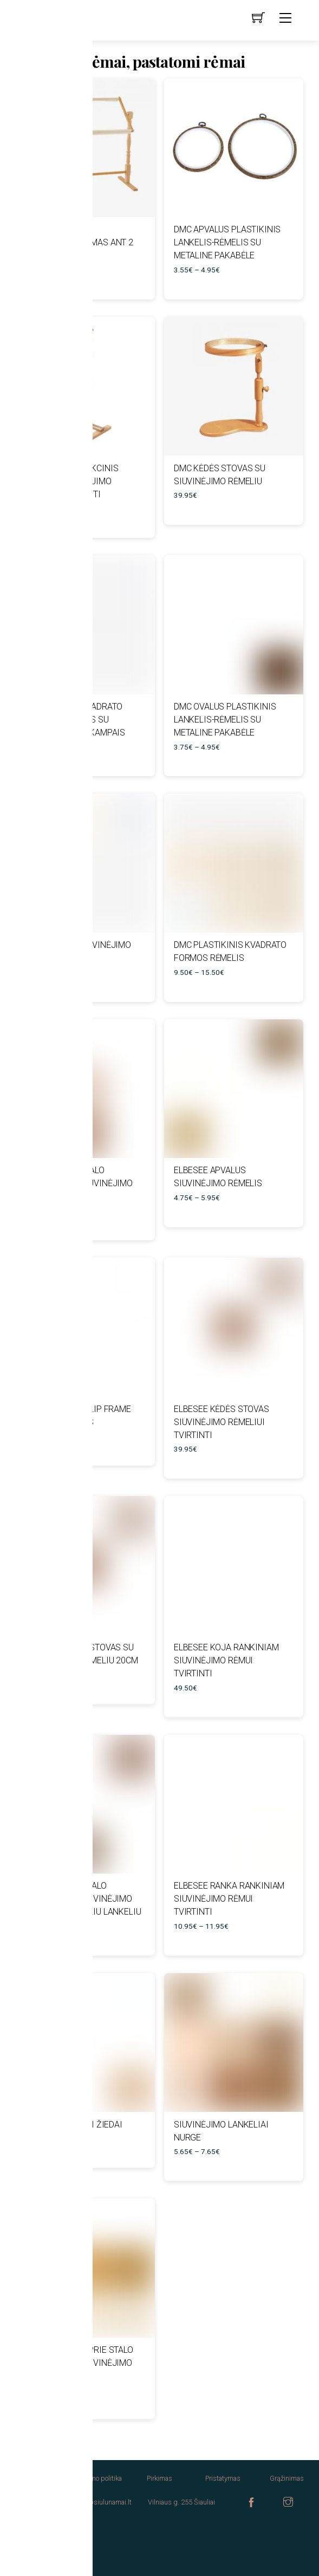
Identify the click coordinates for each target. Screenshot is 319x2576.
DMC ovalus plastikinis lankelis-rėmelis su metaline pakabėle (225, 719)
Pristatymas (222, 2478)
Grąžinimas (287, 2478)
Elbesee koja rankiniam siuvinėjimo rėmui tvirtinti (226, 1660)
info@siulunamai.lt (104, 2502)
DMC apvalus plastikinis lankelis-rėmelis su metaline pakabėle (227, 242)
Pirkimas (159, 2478)
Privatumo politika (96, 2478)
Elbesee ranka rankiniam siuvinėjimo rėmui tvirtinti (229, 1899)
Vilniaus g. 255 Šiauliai (181, 2502)
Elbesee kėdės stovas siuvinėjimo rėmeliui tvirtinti (221, 1422)
